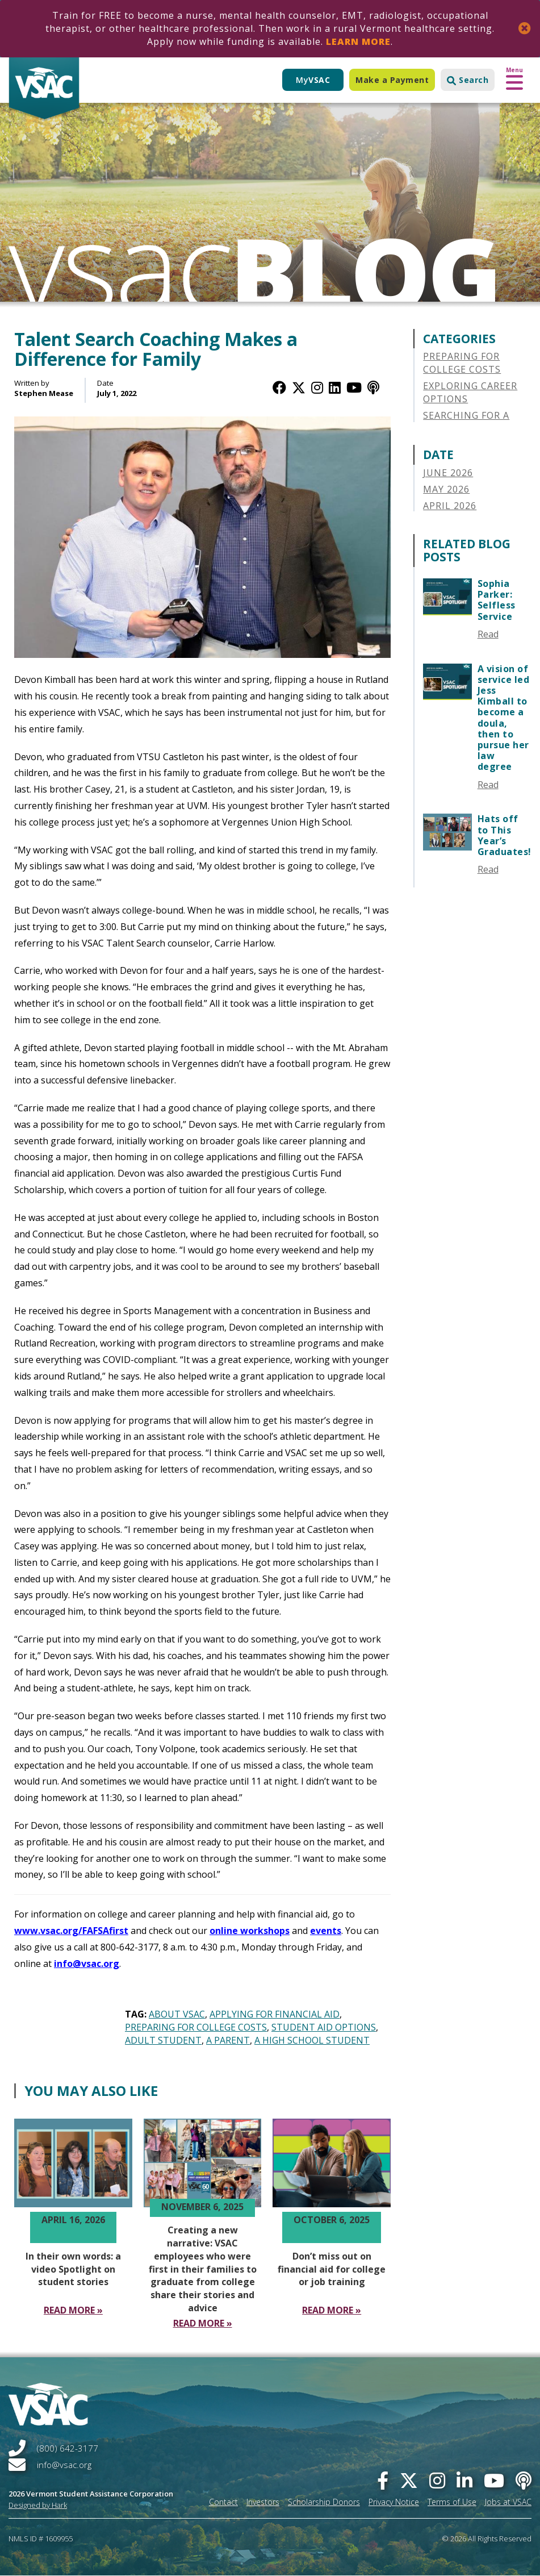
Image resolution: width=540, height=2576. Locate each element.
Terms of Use (452, 2501)
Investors (262, 2501)
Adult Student (163, 2040)
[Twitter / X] (298, 387)
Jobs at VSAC (508, 2501)
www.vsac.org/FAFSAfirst (71, 1930)
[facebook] (382, 2480)
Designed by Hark (38, 2505)
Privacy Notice (394, 2501)
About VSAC (177, 2014)
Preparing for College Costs (196, 2027)
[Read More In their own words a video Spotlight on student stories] (73, 2310)
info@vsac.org (86, 1963)
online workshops (250, 1930)
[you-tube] (494, 2480)
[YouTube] (354, 387)
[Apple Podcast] (373, 387)
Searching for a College (466, 422)
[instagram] (437, 2480)
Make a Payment (392, 79)
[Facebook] (279, 387)
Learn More (358, 41)
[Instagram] (317, 387)
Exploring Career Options (470, 392)
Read (488, 634)
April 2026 (449, 505)
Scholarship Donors (324, 2501)
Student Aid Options (323, 2027)
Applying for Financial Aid (275, 2014)
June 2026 (448, 472)
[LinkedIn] (335, 387)
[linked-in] (464, 2480)
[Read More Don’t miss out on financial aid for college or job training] (331, 2310)
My (313, 79)
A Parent (228, 2040)
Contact (223, 2501)
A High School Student (312, 2040)
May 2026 (446, 489)
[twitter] (409, 2480)
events (325, 1930)
